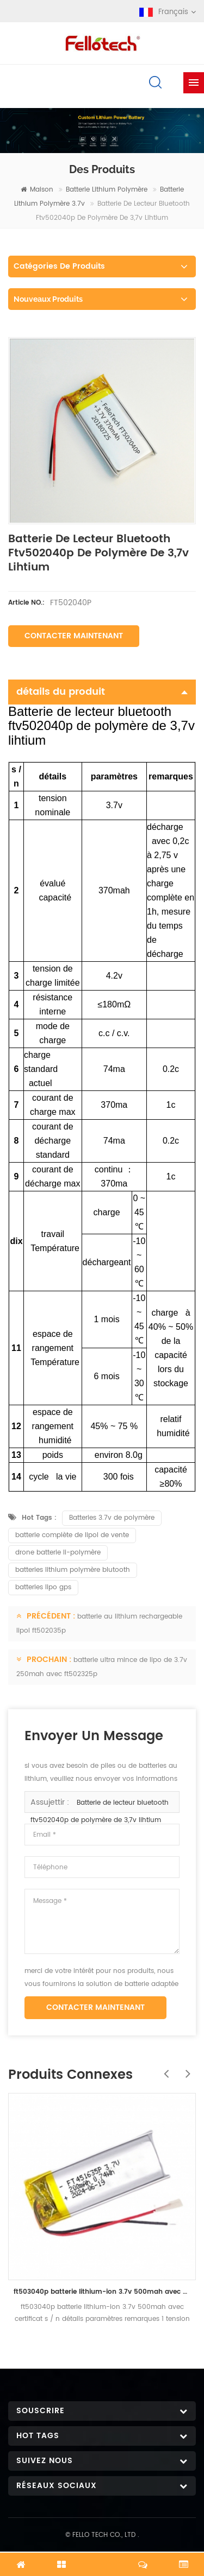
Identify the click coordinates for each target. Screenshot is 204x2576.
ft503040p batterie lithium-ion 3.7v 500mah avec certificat (102, 2292)
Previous (163, 2068)
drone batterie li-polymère (58, 1552)
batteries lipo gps (43, 1587)
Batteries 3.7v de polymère (111, 1518)
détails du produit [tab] (102, 692)
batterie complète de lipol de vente (72, 1535)
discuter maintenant (102, 2558)
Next (185, 2068)
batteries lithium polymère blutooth (72, 1570)
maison (37, 190)
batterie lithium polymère (106, 190)
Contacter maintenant (73, 636)
